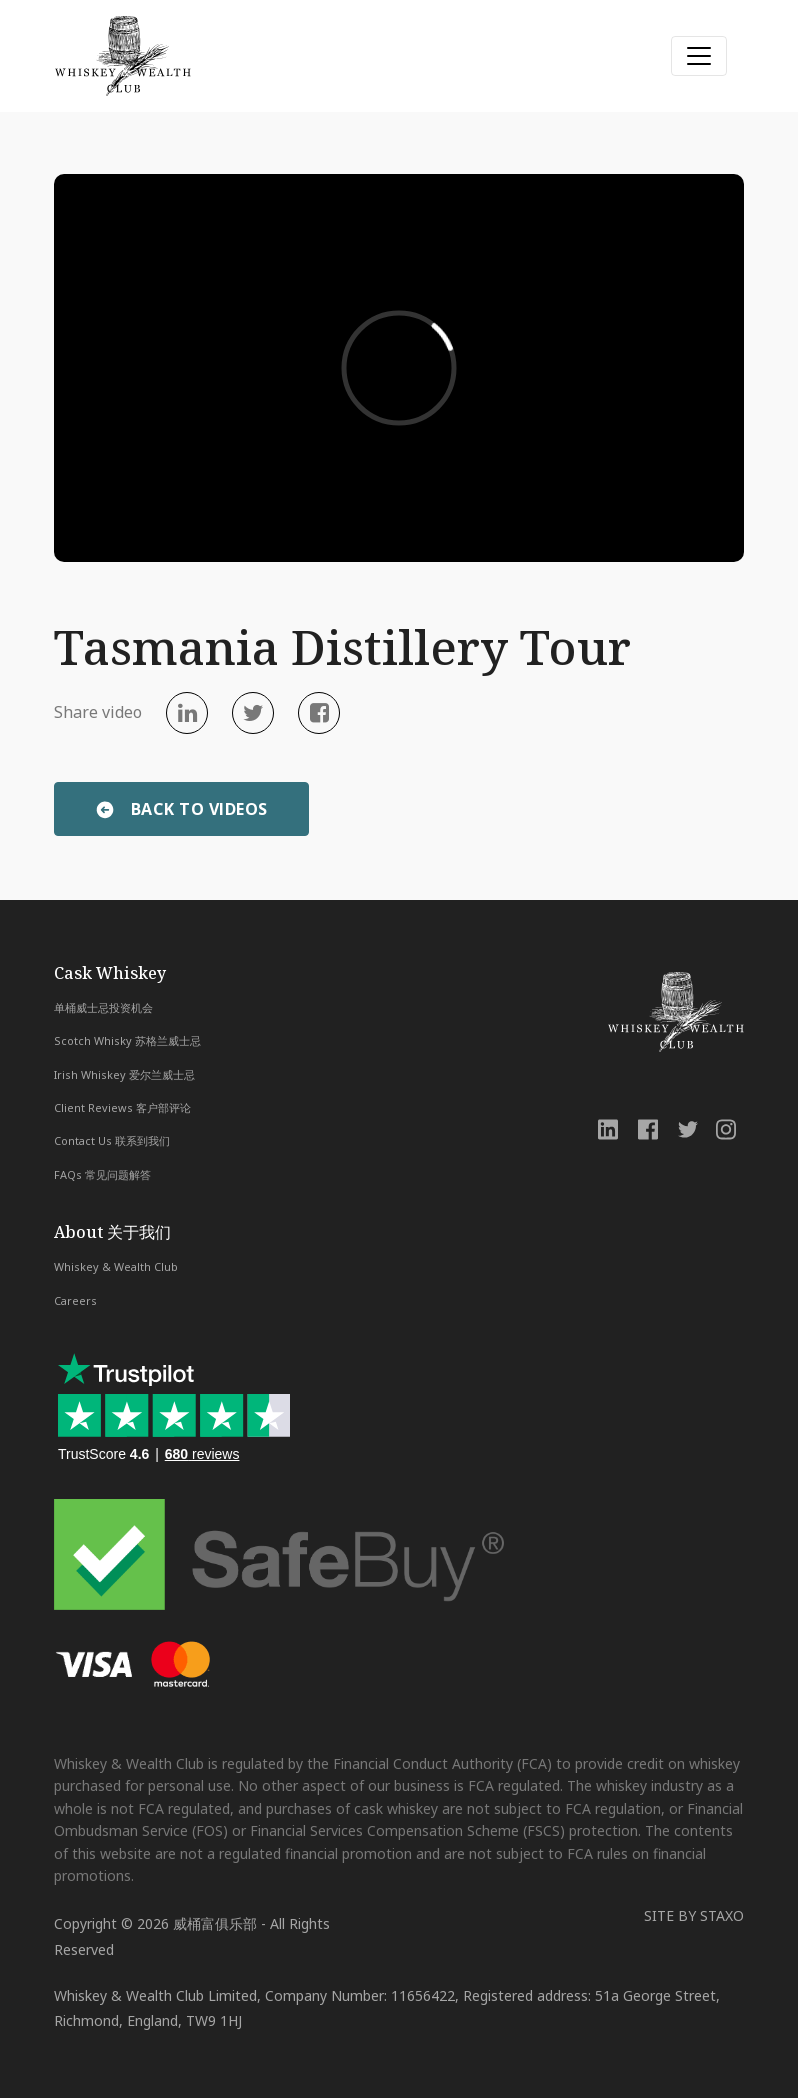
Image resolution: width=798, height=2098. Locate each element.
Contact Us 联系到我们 (112, 1140)
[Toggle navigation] (699, 56)
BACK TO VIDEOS (199, 809)
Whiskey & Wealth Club (116, 1266)
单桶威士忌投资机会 (103, 1007)
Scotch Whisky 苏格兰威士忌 (127, 1040)
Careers (75, 1300)
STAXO (722, 1915)
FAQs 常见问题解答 (102, 1174)
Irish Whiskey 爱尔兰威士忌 (124, 1074)
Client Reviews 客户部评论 (122, 1107)
